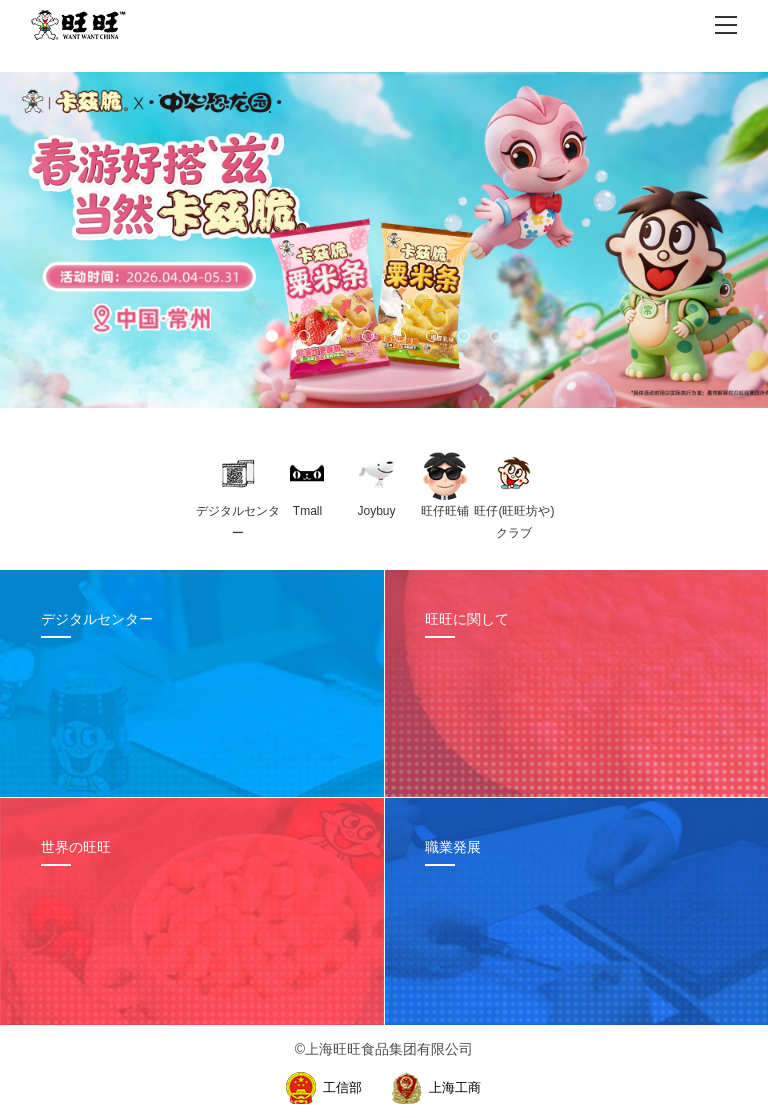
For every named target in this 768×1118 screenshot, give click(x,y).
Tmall (307, 511)
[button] (272, 336)
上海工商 (455, 1087)
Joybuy (376, 511)
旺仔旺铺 (445, 511)
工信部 (342, 1087)
